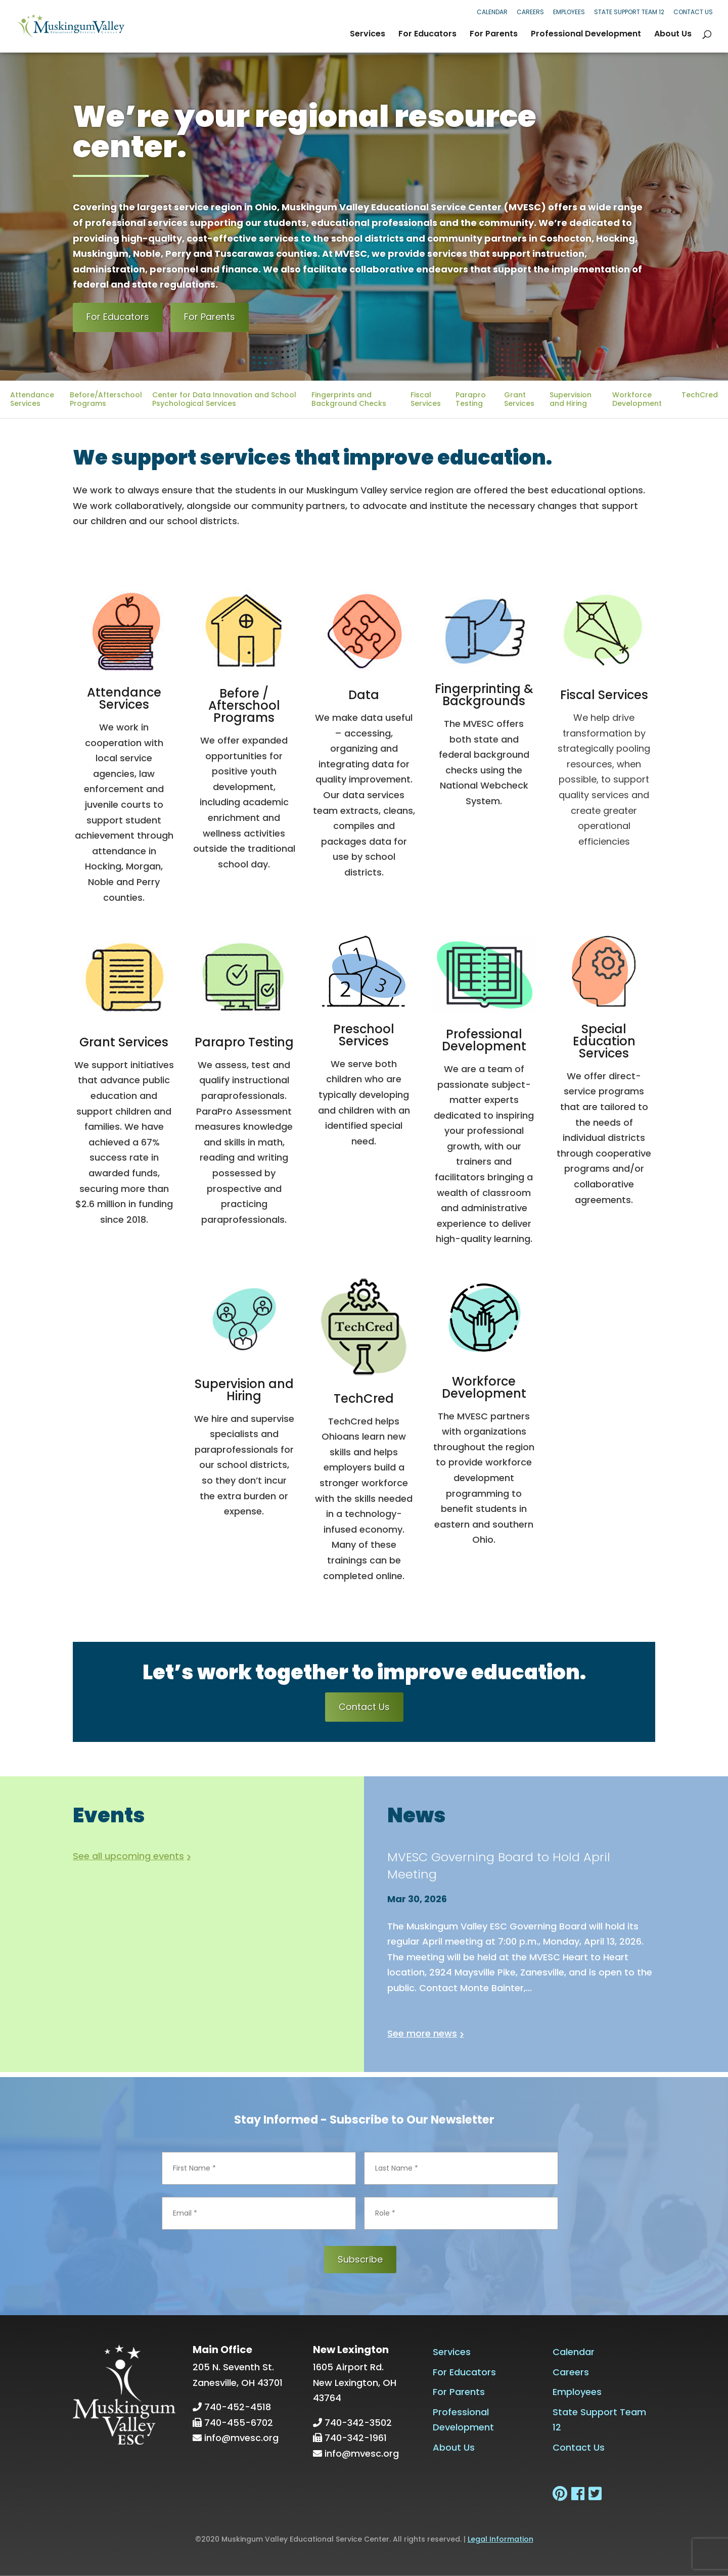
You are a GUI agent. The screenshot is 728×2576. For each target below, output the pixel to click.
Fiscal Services (426, 399)
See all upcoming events (128, 1856)
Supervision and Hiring (571, 399)
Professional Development (586, 34)
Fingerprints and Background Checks (348, 399)
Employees (569, 12)
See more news (422, 2033)
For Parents (494, 34)
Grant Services (519, 399)
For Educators (427, 34)
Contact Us (693, 12)
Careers (530, 12)
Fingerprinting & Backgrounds (484, 694)
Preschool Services (363, 1035)
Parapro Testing (471, 399)
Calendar (492, 12)
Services (367, 34)
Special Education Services (604, 1041)
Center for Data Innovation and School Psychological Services (224, 399)
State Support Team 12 (629, 12)
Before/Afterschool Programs (106, 399)
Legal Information (500, 2539)
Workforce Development (637, 399)
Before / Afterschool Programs (244, 705)
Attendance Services (32, 399)
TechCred (699, 395)
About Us (673, 34)
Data (363, 694)
